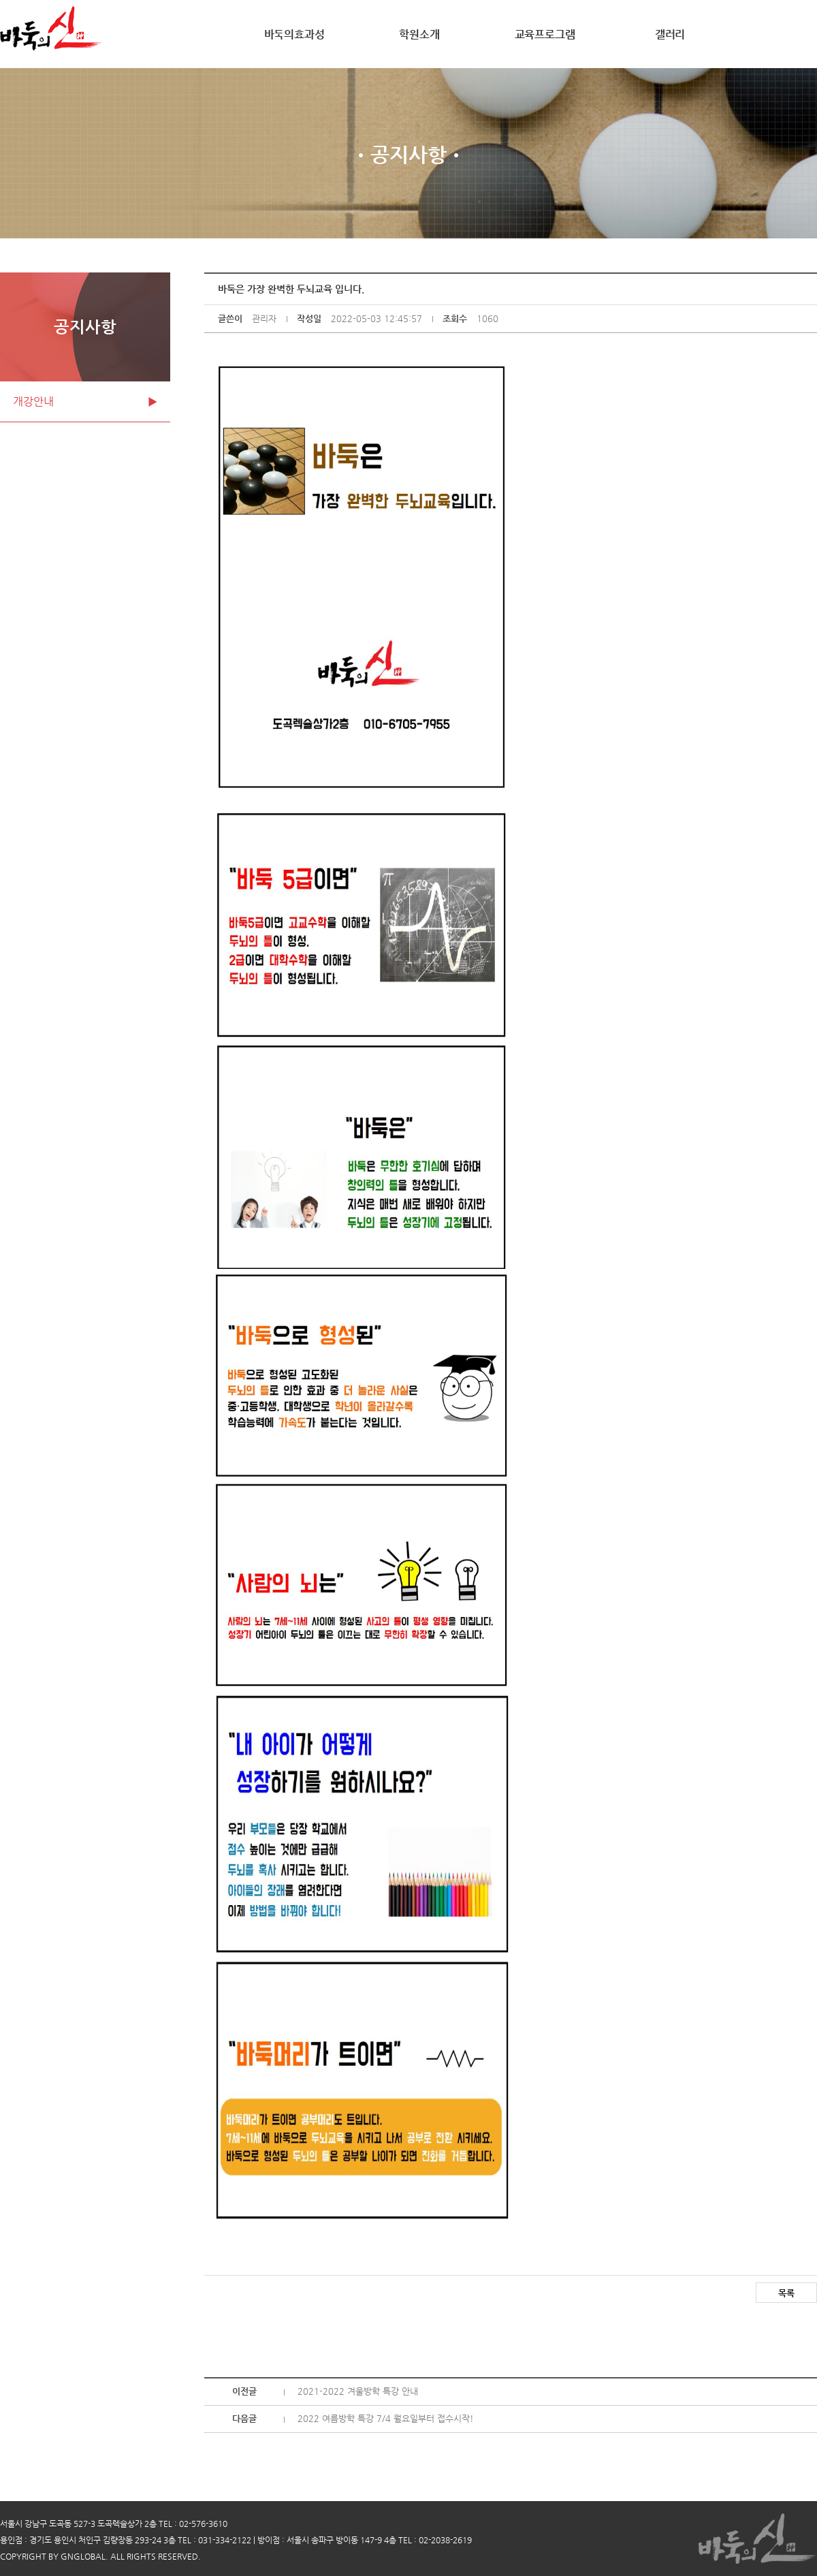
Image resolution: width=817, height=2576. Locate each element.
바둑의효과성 (294, 34)
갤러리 (670, 34)
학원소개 (419, 34)
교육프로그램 (545, 34)
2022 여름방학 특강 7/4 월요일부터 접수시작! (386, 2418)
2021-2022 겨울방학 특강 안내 (358, 2391)
